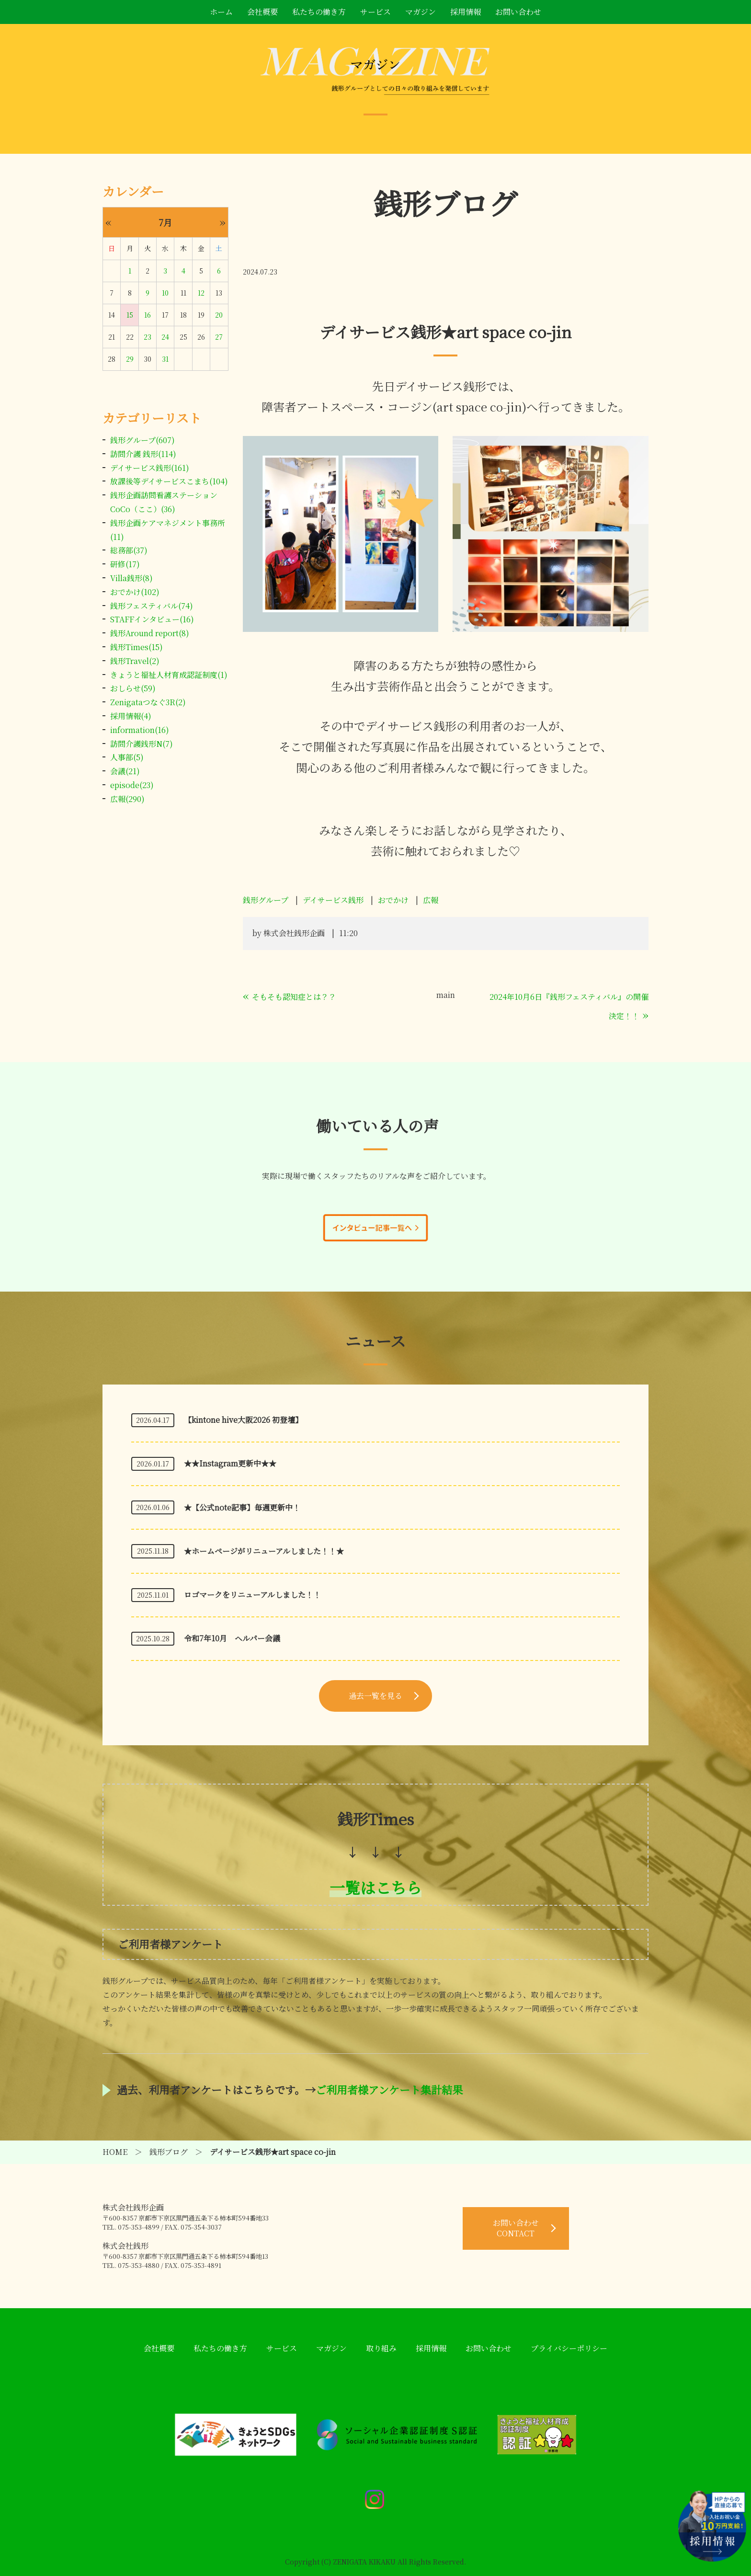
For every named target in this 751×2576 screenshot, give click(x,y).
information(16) (139, 729)
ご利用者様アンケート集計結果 (389, 2089)
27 (219, 337)
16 (147, 315)
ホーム (221, 11)
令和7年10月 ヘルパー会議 (232, 1638)
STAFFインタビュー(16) (152, 619)
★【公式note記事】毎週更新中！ (242, 1507)
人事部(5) (127, 757)
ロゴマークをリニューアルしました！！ (252, 1594)
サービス (375, 11)
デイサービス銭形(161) (149, 467)
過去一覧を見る (375, 1695)
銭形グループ (265, 899)
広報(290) (127, 798)
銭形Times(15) (136, 647)
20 (219, 315)
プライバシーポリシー (569, 2348)
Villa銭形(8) (131, 578)
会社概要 (262, 11)
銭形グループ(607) (142, 440)
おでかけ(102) (134, 591)
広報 (430, 899)
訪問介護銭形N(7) (141, 743)
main (445, 994)
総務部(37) (129, 550)
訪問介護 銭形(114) (143, 453)
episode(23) (132, 784)
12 (201, 293)
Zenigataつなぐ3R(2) (148, 702)
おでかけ (393, 899)
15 (129, 315)
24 (165, 337)
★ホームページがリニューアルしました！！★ (264, 1551)
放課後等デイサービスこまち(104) (169, 481)
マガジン (420, 11)
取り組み (381, 2348)
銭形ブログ (168, 2151)
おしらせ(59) (133, 688)
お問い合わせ (518, 11)
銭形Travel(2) (134, 660)
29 (130, 359)
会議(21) (125, 771)
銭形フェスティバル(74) (151, 605)
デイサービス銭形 (333, 899)
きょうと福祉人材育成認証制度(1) (169, 674)
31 (165, 359)
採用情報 (465, 11)
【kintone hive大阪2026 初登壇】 (243, 1419)
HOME (114, 2151)
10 (165, 293)
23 (147, 337)
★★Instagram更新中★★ (230, 1463)
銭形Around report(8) (149, 633)
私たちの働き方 (319, 11)
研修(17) (125, 564)
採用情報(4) (130, 715)
